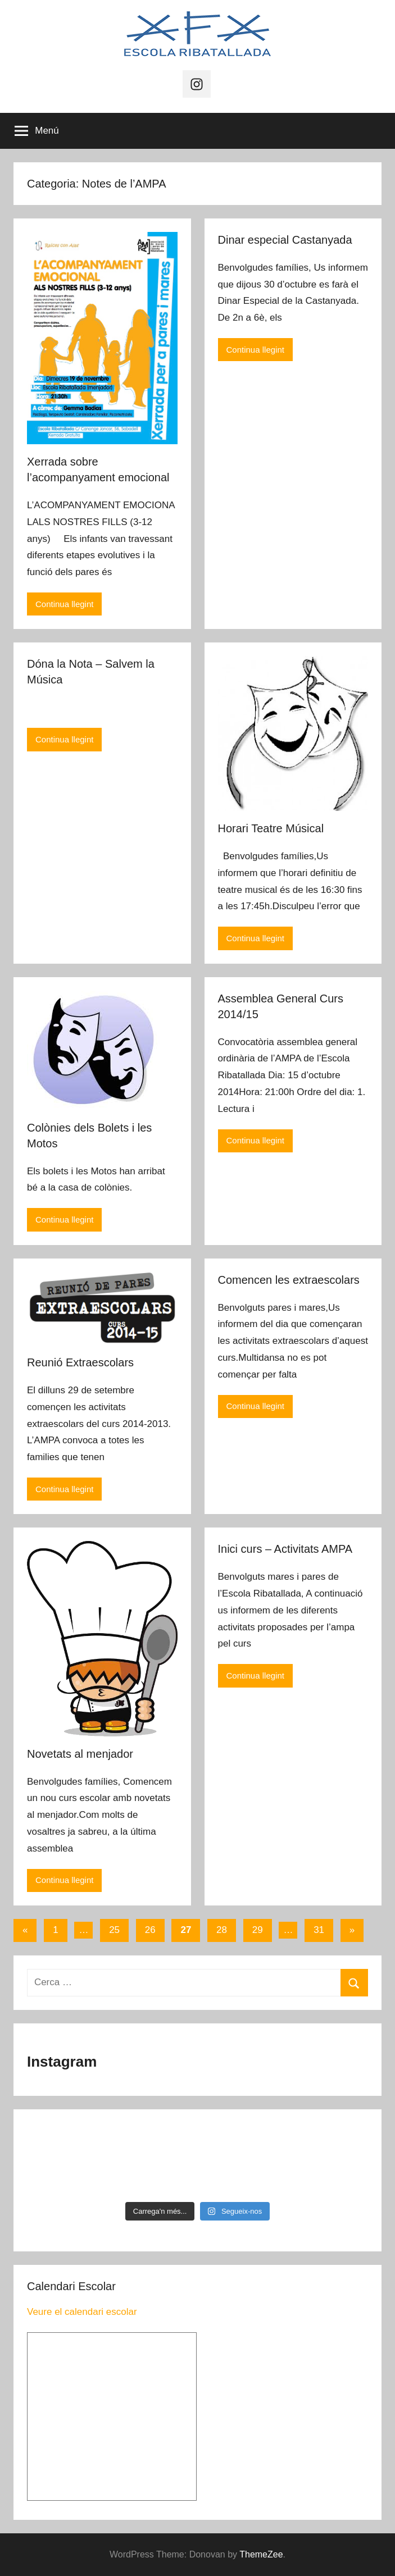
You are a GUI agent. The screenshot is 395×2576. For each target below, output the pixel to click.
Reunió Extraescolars (80, 1362)
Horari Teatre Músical (271, 828)
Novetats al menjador (80, 1754)
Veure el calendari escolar (82, 2311)
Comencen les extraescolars (289, 1280)
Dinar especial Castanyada (285, 240)
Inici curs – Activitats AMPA (285, 1549)
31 (319, 1930)
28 (221, 1930)
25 (114, 1930)
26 (150, 1930)
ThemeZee (261, 2554)
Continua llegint (64, 604)
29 (257, 1930)
